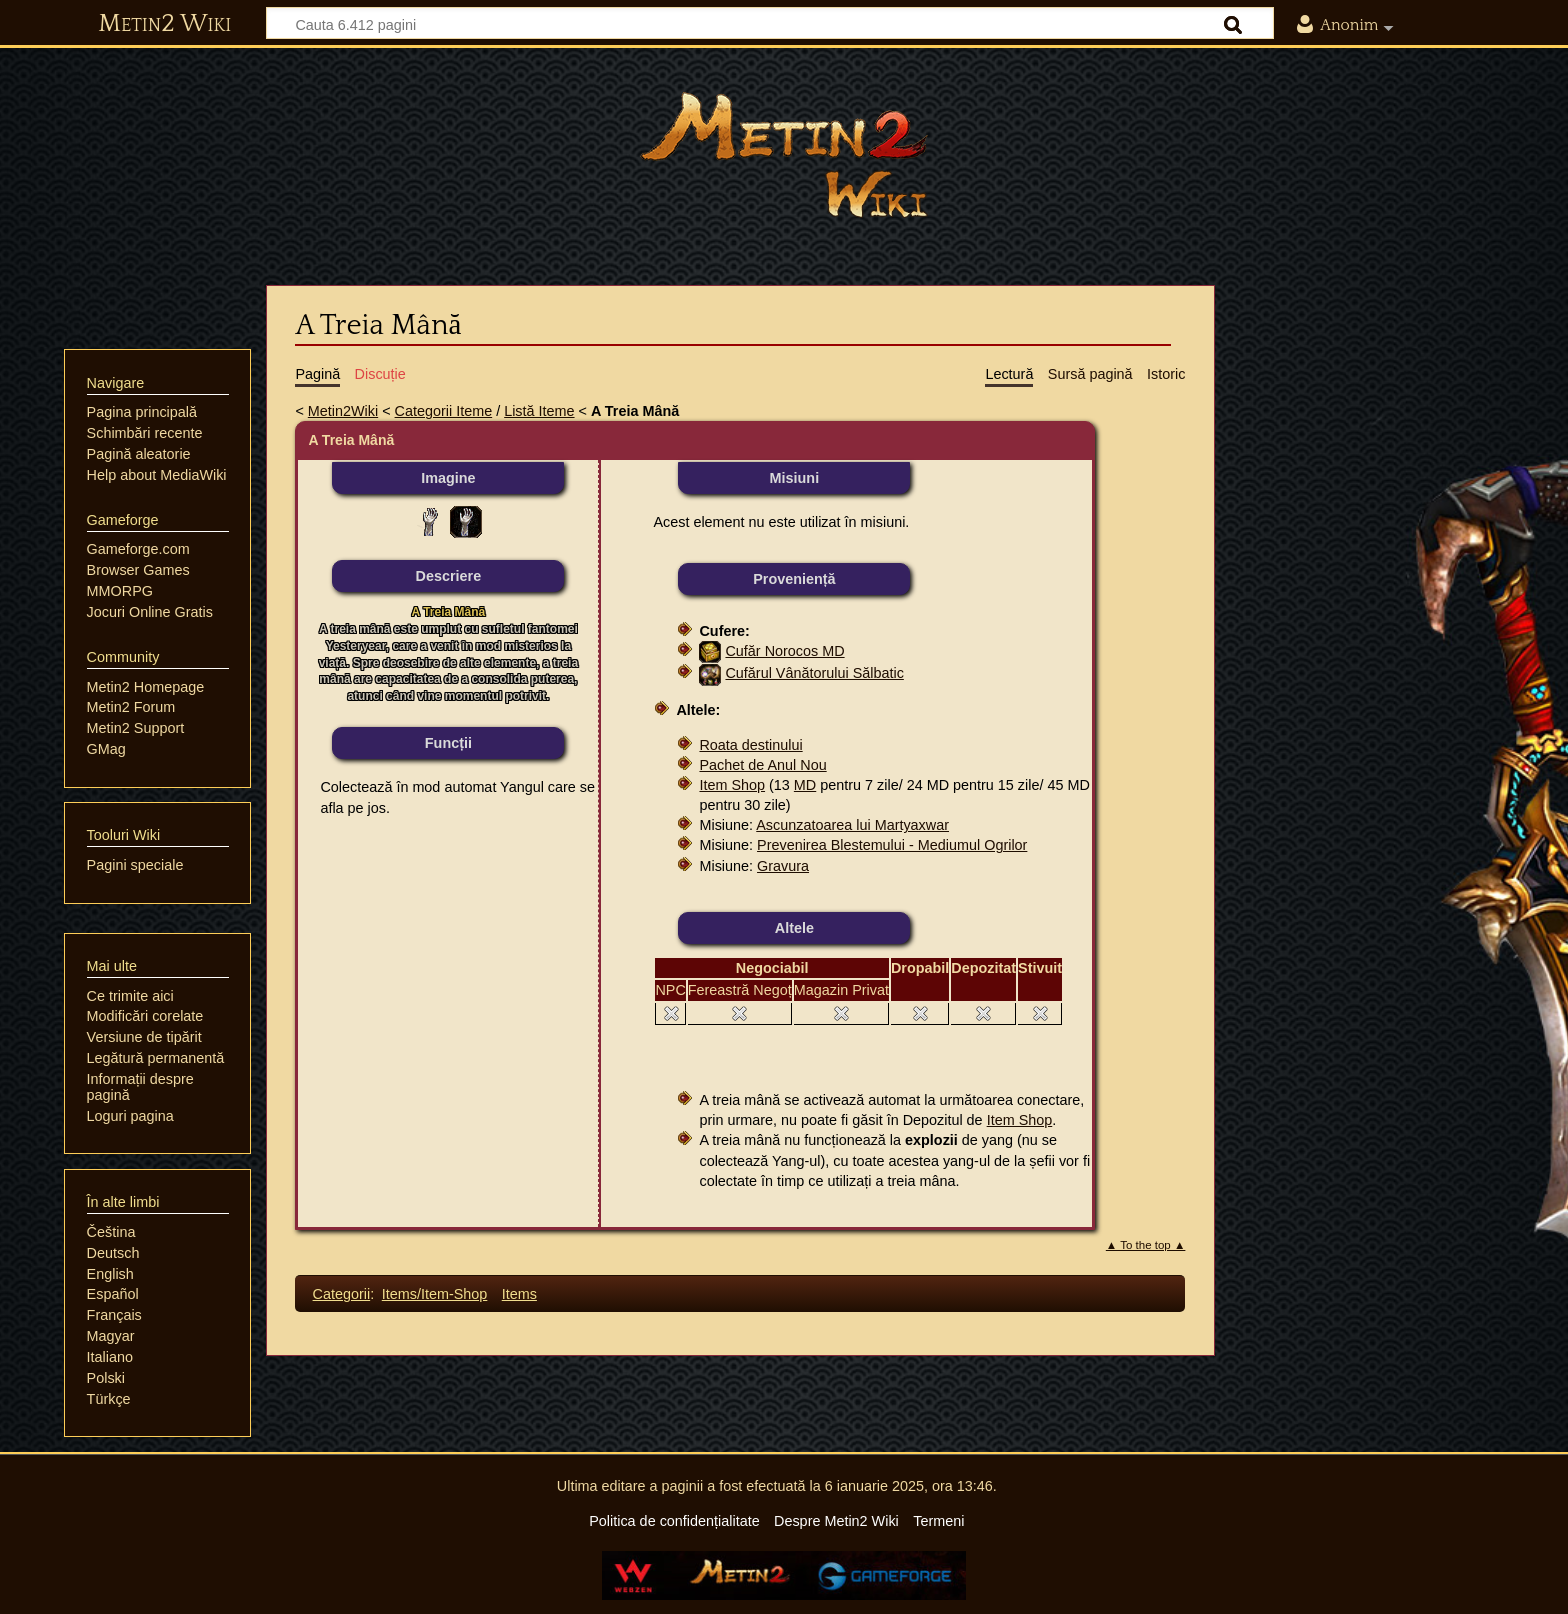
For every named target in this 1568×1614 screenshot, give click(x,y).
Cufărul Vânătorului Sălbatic (814, 673)
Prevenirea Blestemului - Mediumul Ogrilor (892, 845)
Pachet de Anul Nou (762, 765)
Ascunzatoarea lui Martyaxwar (852, 825)
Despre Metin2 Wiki (836, 1521)
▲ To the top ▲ (1146, 1245)
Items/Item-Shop (435, 1294)
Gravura (783, 866)
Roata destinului (750, 745)
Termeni (938, 1521)
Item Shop (732, 785)
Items (519, 1294)
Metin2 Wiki (164, 24)
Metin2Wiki (343, 411)
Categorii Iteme (444, 411)
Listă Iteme (539, 411)
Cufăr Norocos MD (784, 651)
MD (805, 785)
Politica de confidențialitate (674, 1521)
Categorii (342, 1294)
